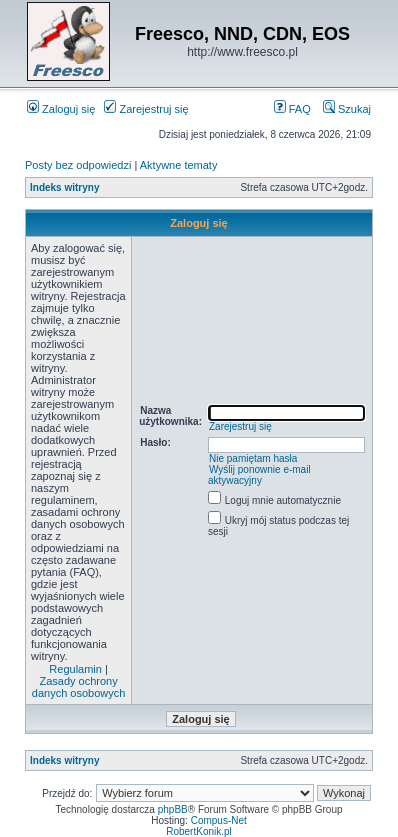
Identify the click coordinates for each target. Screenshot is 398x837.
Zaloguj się (61, 109)
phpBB (173, 809)
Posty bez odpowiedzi (78, 165)
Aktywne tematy (179, 165)
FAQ (292, 109)
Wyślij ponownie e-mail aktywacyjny (259, 475)
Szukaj (347, 109)
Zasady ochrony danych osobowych (79, 687)
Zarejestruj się (146, 109)
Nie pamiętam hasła (253, 458)
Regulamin (75, 669)
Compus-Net (219, 820)
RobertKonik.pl (199, 831)
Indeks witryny (64, 187)
